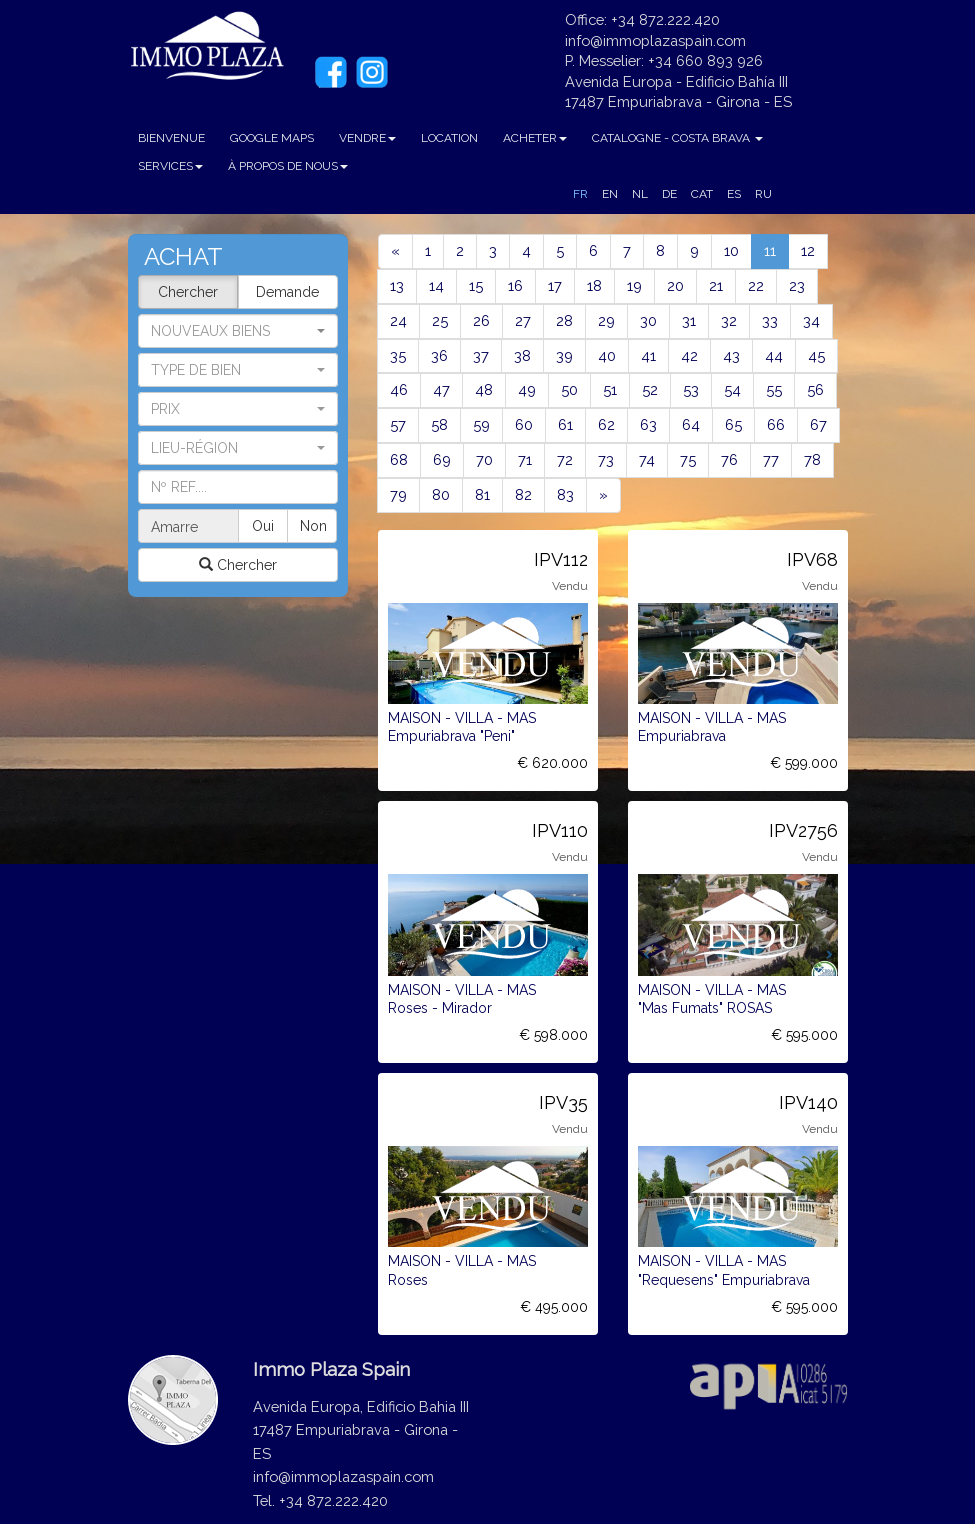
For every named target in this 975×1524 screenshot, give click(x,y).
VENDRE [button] (367, 138)
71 (525, 459)
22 (756, 285)
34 (811, 320)
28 (564, 320)
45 (816, 355)
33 (770, 320)
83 (565, 494)
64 (691, 424)
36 (439, 355)
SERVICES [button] (170, 166)
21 (716, 285)
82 (523, 494)
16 (515, 285)
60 (524, 424)
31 (689, 320)
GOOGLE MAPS (272, 138)
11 (776, 249)
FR (580, 194)
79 (398, 494)
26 (481, 320)
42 (689, 355)
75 (688, 459)
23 (797, 285)
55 (774, 389)
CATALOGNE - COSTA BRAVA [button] (677, 138)
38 (522, 355)
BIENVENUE (171, 138)
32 (729, 320)
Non (313, 526)
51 (610, 389)
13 (397, 285)
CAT (702, 194)
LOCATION (449, 138)
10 (731, 250)
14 (436, 285)
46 (399, 389)
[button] (238, 370)
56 (815, 389)
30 (648, 320)
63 (648, 424)
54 (732, 389)
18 (594, 285)
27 (523, 320)
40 (607, 355)
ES (734, 194)
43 (731, 355)
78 (812, 459)
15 (476, 285)
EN (610, 194)
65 (733, 424)
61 (565, 424)
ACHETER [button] (535, 138)
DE (669, 194)
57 (398, 424)
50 (569, 389)
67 (818, 424)
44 (774, 355)
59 (481, 424)
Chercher (188, 292)
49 (527, 389)
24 (398, 320)
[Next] (603, 495)
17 (555, 285)
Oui (263, 526)
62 (606, 424)
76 (729, 459)
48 (484, 389)
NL (640, 194)
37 (481, 355)
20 (675, 285)
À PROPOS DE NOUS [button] (288, 166)
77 (771, 459)
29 (606, 320)
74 (647, 459)
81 (482, 494)
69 (442, 459)
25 (440, 320)
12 (808, 250)
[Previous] (395, 251)
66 (776, 424)
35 (398, 355)
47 (441, 389)
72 (565, 459)
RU (763, 194)
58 (439, 424)
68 (399, 459)
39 (564, 355)
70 (484, 459)
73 (606, 459)
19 (634, 285)
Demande (287, 292)
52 (650, 389)
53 (691, 389)
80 (441, 494)
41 (648, 355)
